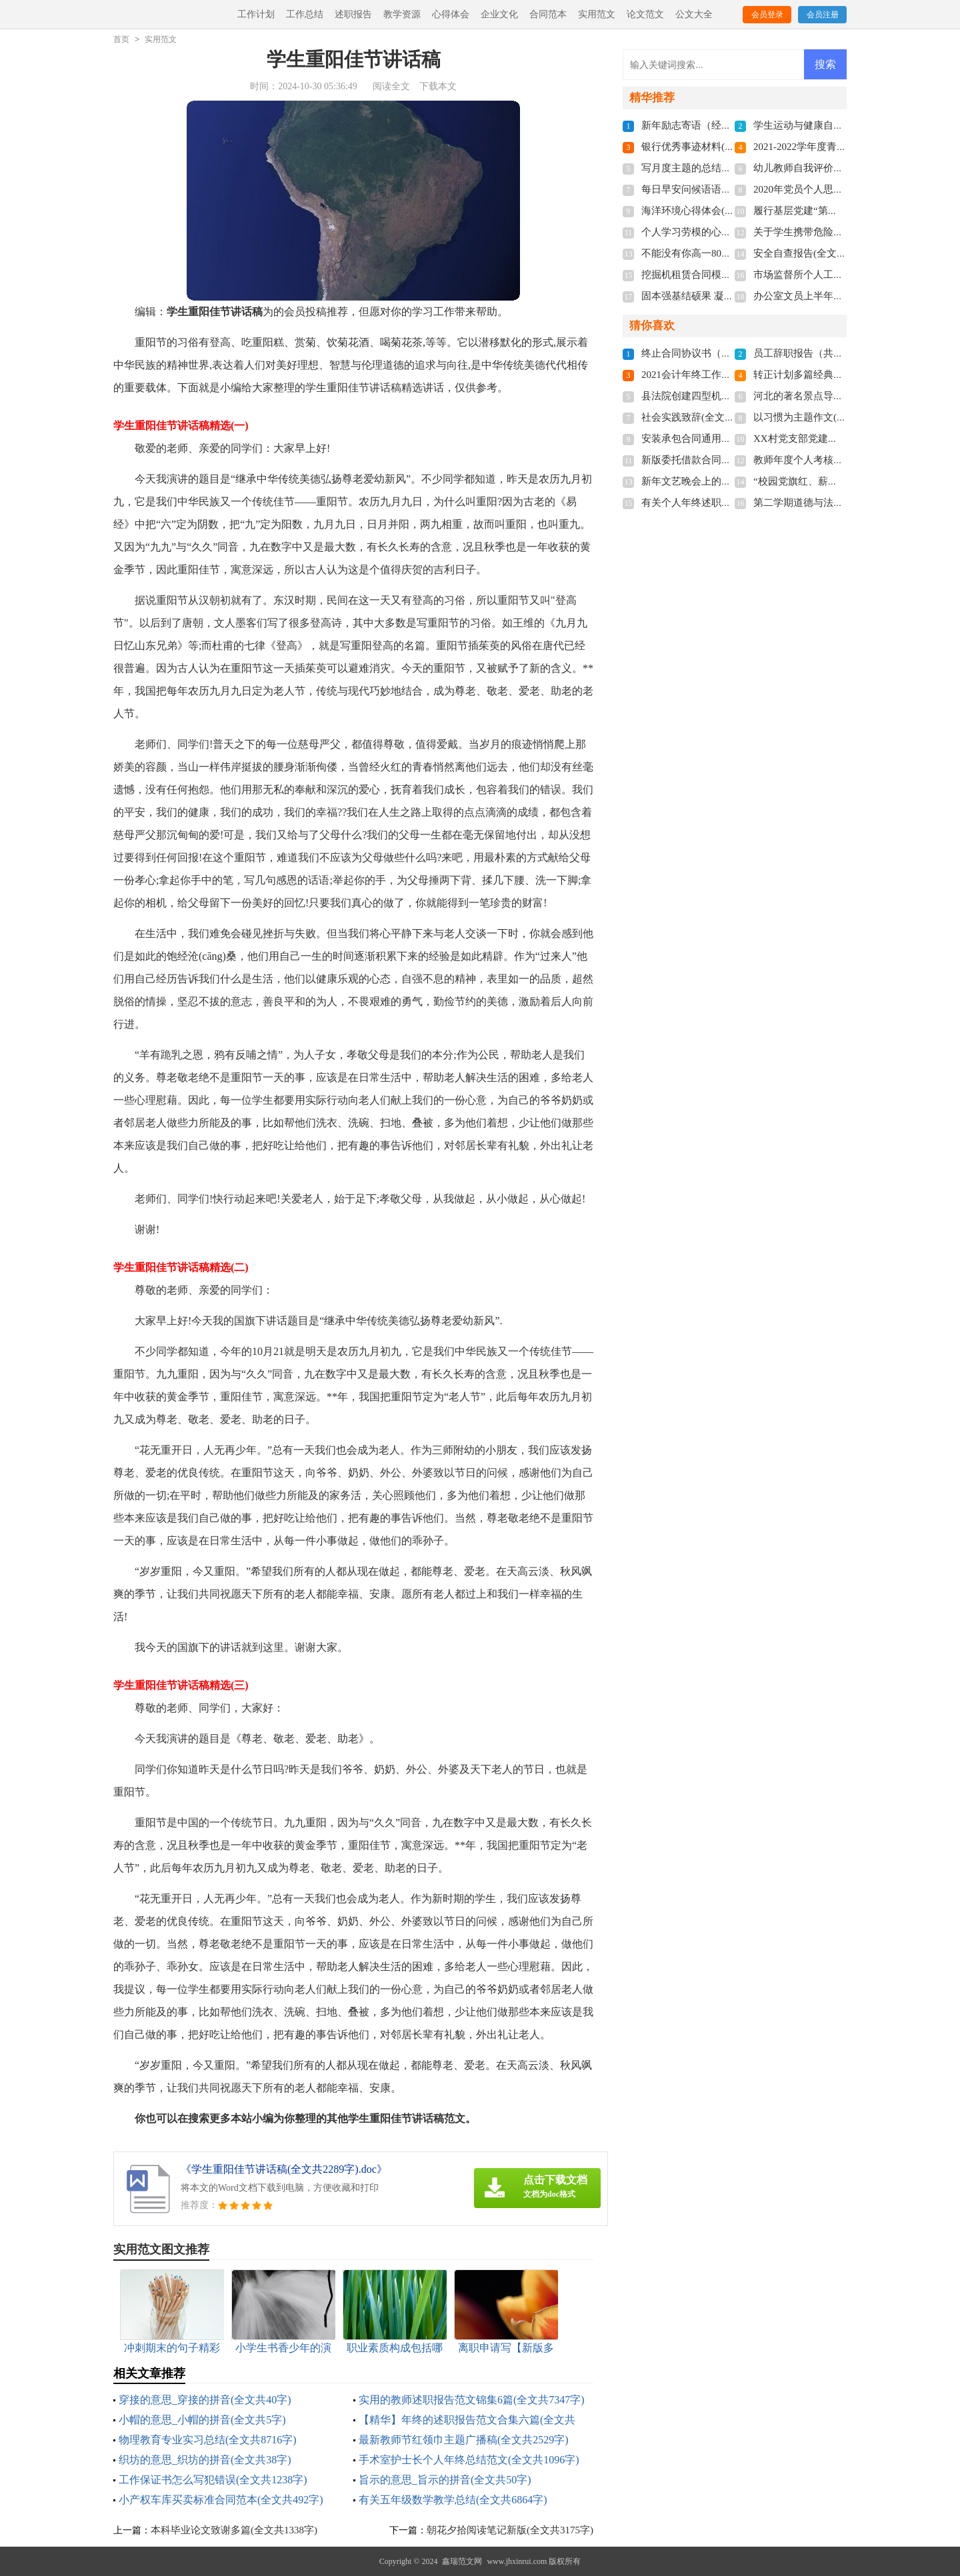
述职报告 (353, 14)
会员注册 (823, 14)
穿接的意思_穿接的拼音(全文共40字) (205, 2399)
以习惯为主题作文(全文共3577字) (826, 417)
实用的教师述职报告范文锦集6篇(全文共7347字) (472, 2399)
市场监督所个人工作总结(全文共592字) (839, 274)
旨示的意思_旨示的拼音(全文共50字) (445, 2479)
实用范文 (596, 14)
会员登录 (767, 14)
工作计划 (256, 14)
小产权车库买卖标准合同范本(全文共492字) (221, 2499)
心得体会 (450, 14)
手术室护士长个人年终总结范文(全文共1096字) (469, 2459)
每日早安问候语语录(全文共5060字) (719, 189)
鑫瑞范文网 (462, 2561)
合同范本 (548, 14)
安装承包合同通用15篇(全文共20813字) (727, 438)
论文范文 (645, 14)
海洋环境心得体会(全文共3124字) (714, 210)
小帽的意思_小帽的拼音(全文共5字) (202, 2419)
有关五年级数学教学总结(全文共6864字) (453, 2499)
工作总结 (304, 14)
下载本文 (438, 86)
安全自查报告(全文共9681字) (816, 253)
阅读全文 (391, 86)
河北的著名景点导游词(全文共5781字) (836, 396)
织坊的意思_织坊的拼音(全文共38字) (205, 2459)
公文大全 (694, 14)
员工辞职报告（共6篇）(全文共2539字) (839, 353)
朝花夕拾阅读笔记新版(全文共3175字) (510, 2530)
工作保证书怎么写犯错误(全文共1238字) (213, 2479)
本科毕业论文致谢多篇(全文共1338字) (234, 2530)
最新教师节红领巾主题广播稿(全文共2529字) (464, 2439)
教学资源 (402, 14)
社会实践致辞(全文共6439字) (704, 417)
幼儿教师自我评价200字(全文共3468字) (839, 168)
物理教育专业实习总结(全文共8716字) (208, 2439)
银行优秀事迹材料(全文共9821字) (714, 146)
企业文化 (499, 14)
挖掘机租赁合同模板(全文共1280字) (719, 274)
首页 (121, 39)
